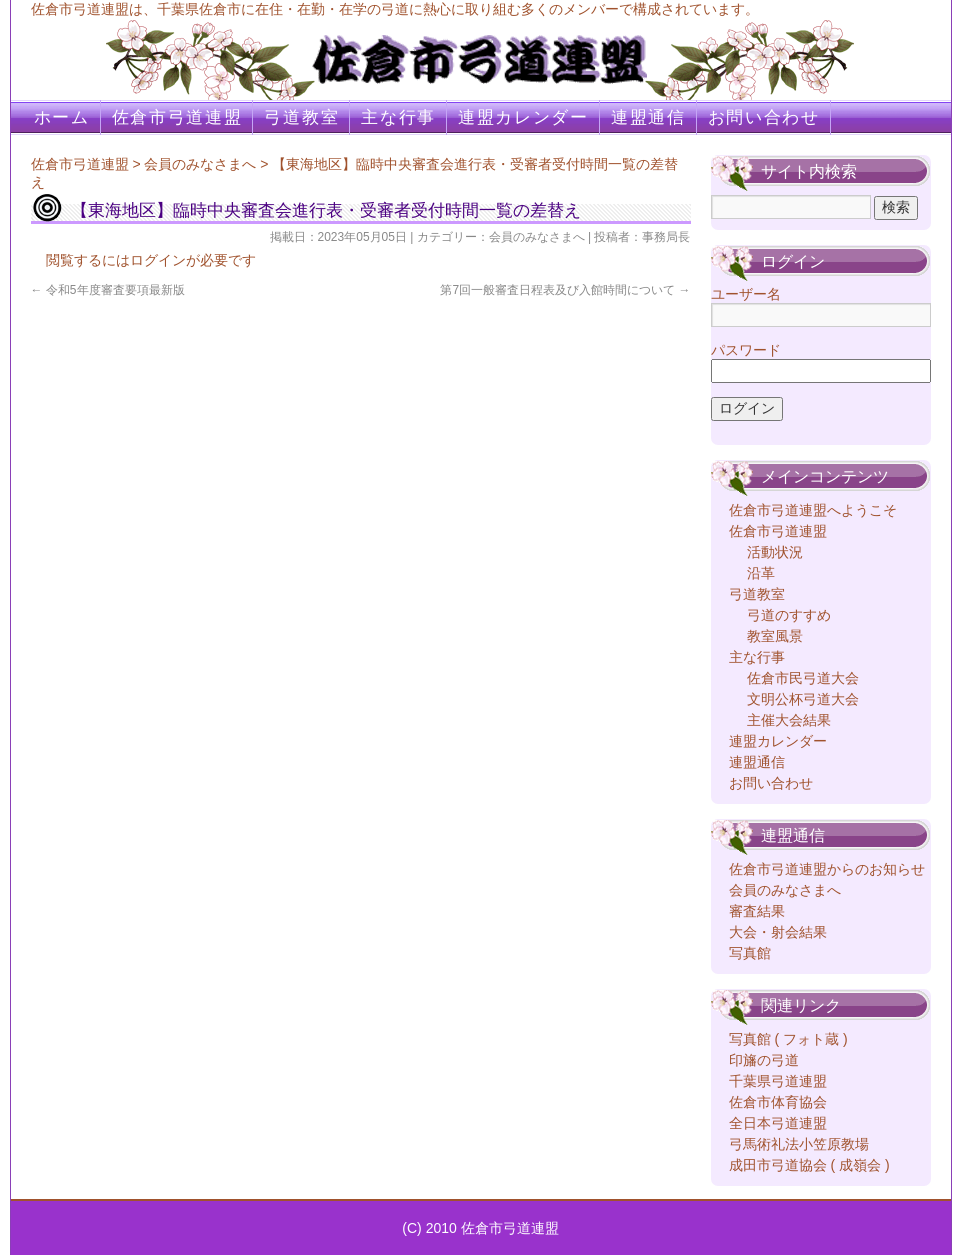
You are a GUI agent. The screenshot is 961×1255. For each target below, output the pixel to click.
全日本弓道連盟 (778, 1123)
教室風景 (775, 636)
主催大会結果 (789, 720)
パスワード (746, 350)
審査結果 (757, 911)
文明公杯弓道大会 (803, 699)
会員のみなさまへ (200, 164)
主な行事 (398, 117)
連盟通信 (648, 117)
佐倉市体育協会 (778, 1102)
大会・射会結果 (778, 932)
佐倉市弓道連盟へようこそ (813, 510)
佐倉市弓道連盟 (177, 117)
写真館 (750, 953)
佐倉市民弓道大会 (803, 678)
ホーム (62, 117)
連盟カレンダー (523, 117)
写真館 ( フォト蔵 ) (788, 1039)
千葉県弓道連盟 (778, 1081)
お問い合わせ (764, 117)
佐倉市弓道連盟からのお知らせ (827, 869)
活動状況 (775, 552)
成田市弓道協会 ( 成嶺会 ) (809, 1165)
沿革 (761, 573)
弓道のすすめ (789, 615)
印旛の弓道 (764, 1060)
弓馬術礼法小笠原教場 (799, 1144)
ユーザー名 (746, 294)
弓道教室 (301, 117)
